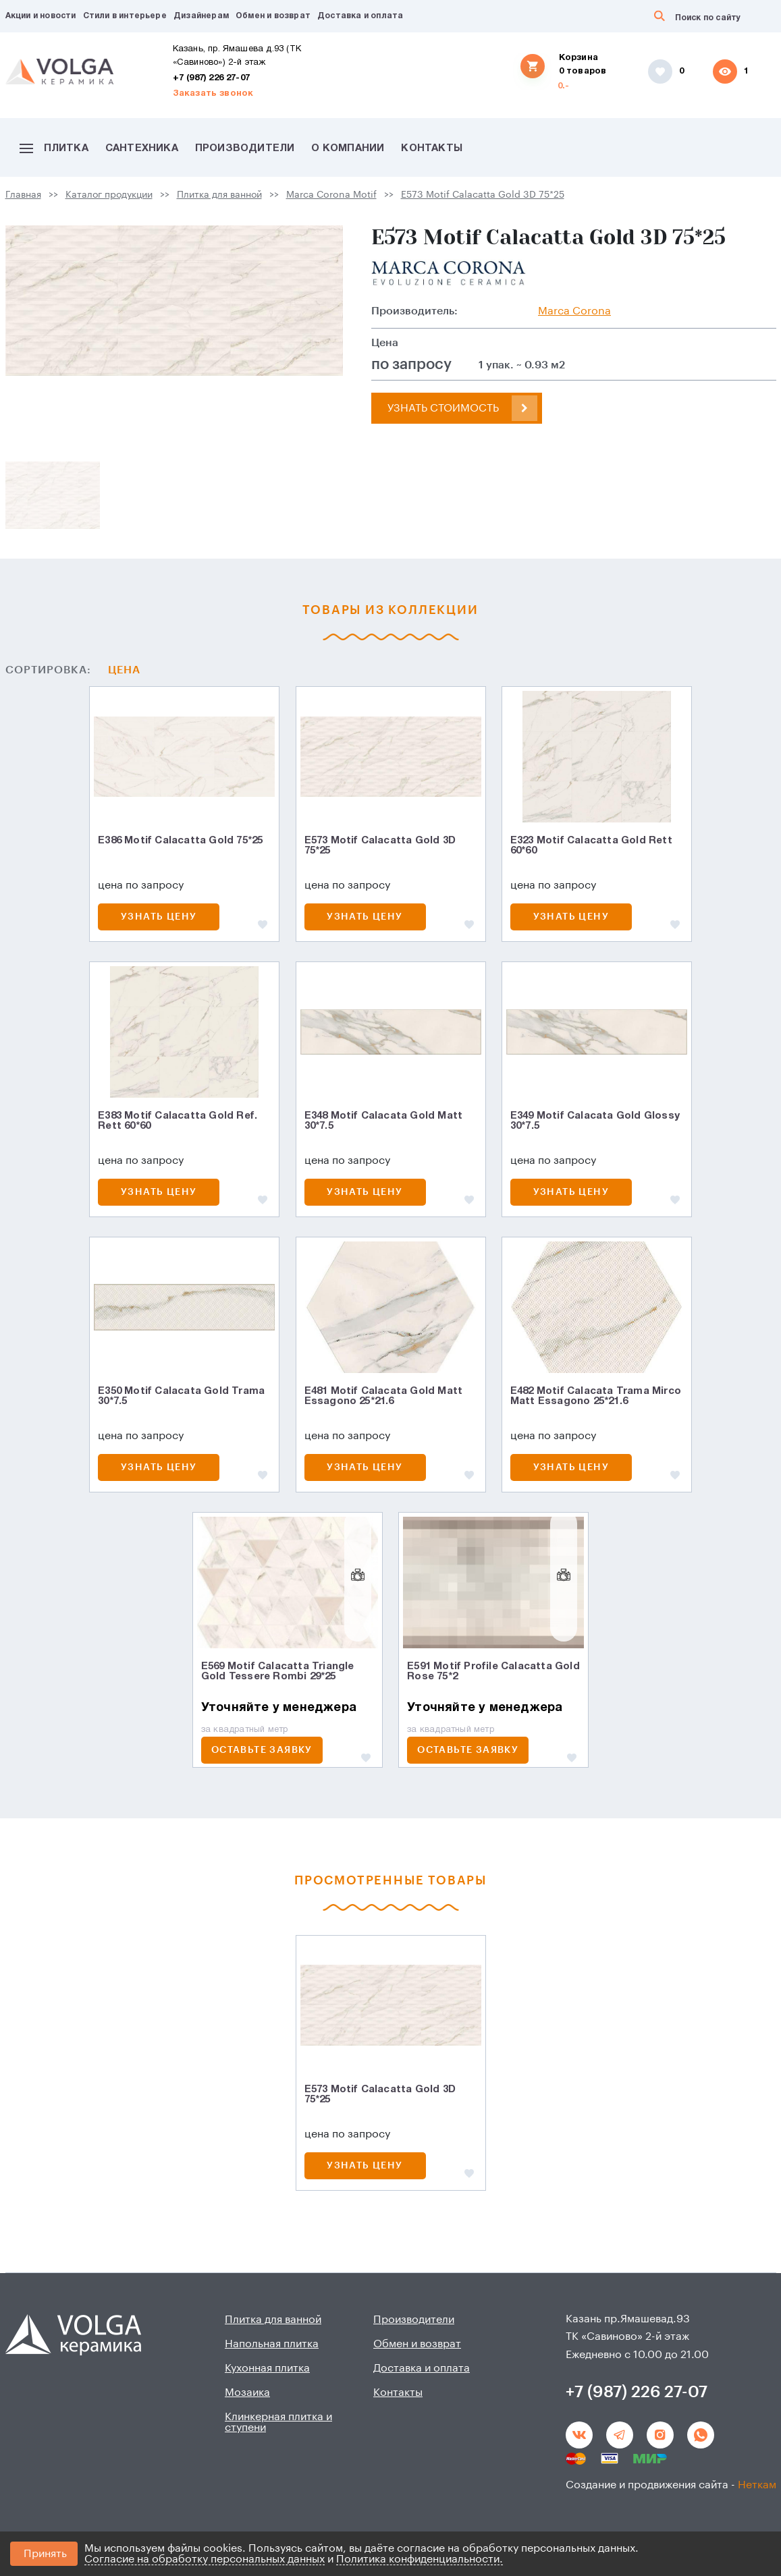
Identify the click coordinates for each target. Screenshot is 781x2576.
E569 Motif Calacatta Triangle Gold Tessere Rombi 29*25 (277, 1671)
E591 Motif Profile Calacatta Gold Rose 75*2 (493, 1671)
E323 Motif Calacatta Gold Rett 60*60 (591, 846)
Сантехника (141, 148)
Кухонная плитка (267, 2368)
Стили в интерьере (125, 16)
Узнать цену (158, 917)
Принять (45, 2553)
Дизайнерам (201, 16)
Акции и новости (40, 16)
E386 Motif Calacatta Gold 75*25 (180, 840)
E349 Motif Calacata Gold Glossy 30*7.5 (595, 1121)
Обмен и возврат (273, 16)
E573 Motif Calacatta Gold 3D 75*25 (482, 195)
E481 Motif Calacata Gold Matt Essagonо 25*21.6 (383, 1396)
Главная (23, 195)
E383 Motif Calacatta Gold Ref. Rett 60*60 (177, 1121)
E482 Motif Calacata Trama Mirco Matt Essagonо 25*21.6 (595, 1396)
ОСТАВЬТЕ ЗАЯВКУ (262, 1750)
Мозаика (247, 2392)
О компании (347, 148)
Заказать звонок (213, 94)
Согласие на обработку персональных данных (204, 2559)
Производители (245, 148)
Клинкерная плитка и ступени (278, 2422)
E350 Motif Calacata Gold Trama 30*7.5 (181, 1396)
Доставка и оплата (360, 16)
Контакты (431, 148)
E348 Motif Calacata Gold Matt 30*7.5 (383, 1121)
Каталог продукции (109, 195)
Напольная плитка (272, 2344)
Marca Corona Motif (331, 195)
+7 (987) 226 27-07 (211, 78)
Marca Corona (574, 311)
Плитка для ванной (219, 195)
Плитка (54, 148)
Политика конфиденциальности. (419, 2559)
